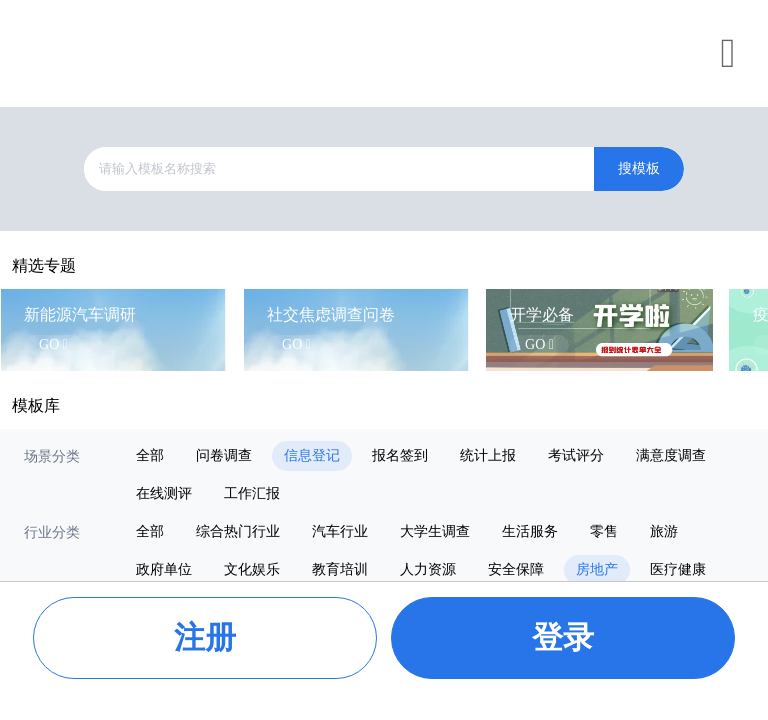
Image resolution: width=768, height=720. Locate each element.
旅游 (664, 531)
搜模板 (639, 168)
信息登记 (312, 455)
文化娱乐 (252, 569)
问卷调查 (224, 455)
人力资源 (428, 569)
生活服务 (530, 531)
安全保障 (516, 569)
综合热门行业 (238, 531)
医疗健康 (678, 569)
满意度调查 (671, 455)
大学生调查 (435, 531)
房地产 (597, 569)
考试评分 (576, 455)
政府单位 (164, 569)
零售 (604, 531)
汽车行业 (340, 531)
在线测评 (164, 493)
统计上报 (488, 455)
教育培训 (340, 569)
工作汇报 (252, 493)
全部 (150, 455)
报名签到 (400, 455)
